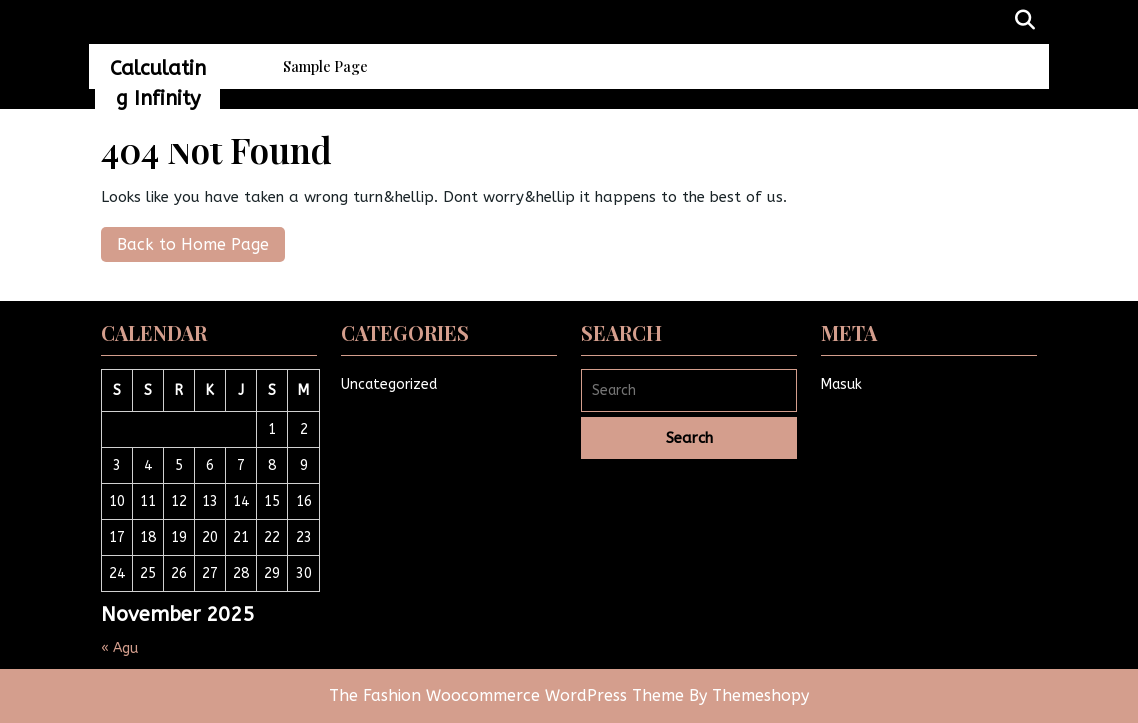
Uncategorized (389, 384)
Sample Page (325, 66)
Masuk (841, 384)
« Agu (119, 648)
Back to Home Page (185, 240)
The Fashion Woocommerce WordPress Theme (509, 695)
